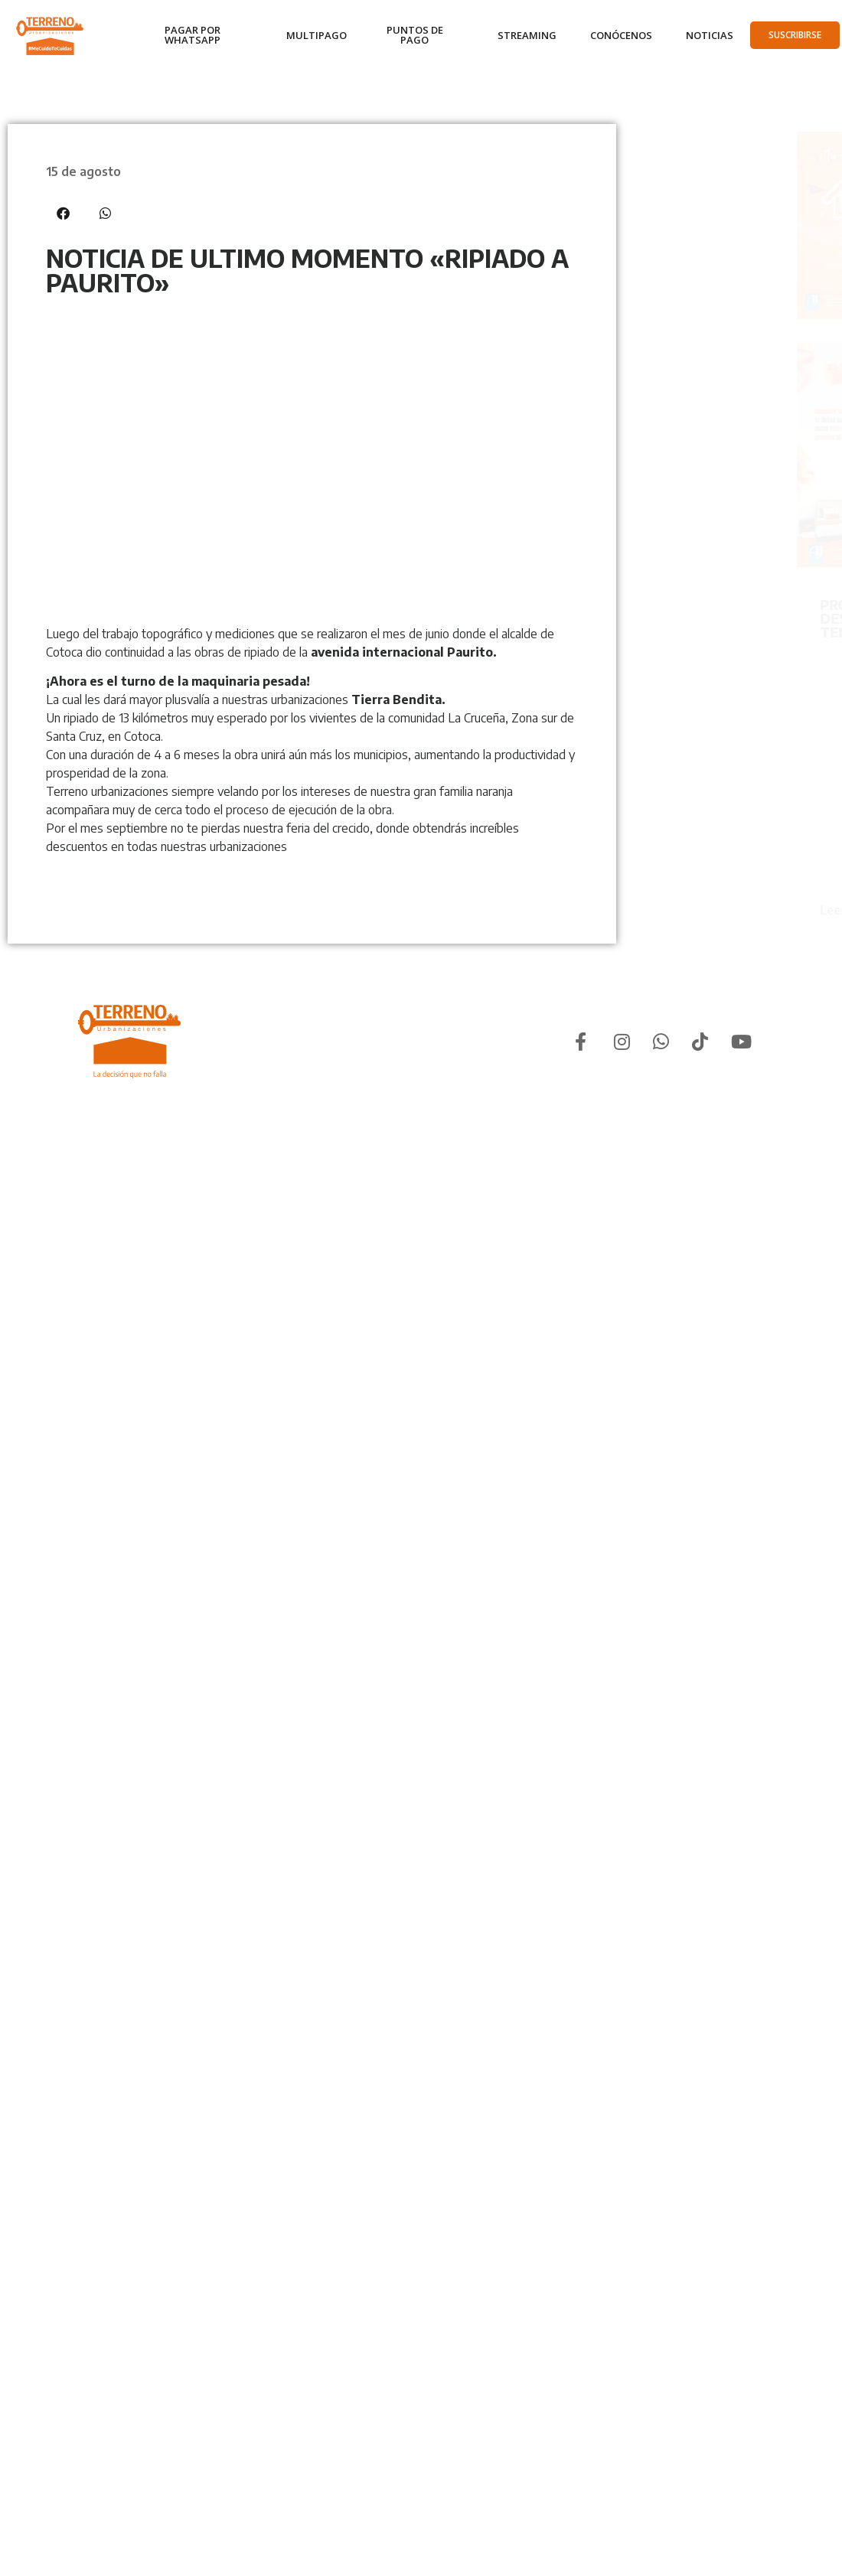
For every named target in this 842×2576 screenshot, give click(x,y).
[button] (63, 213)
